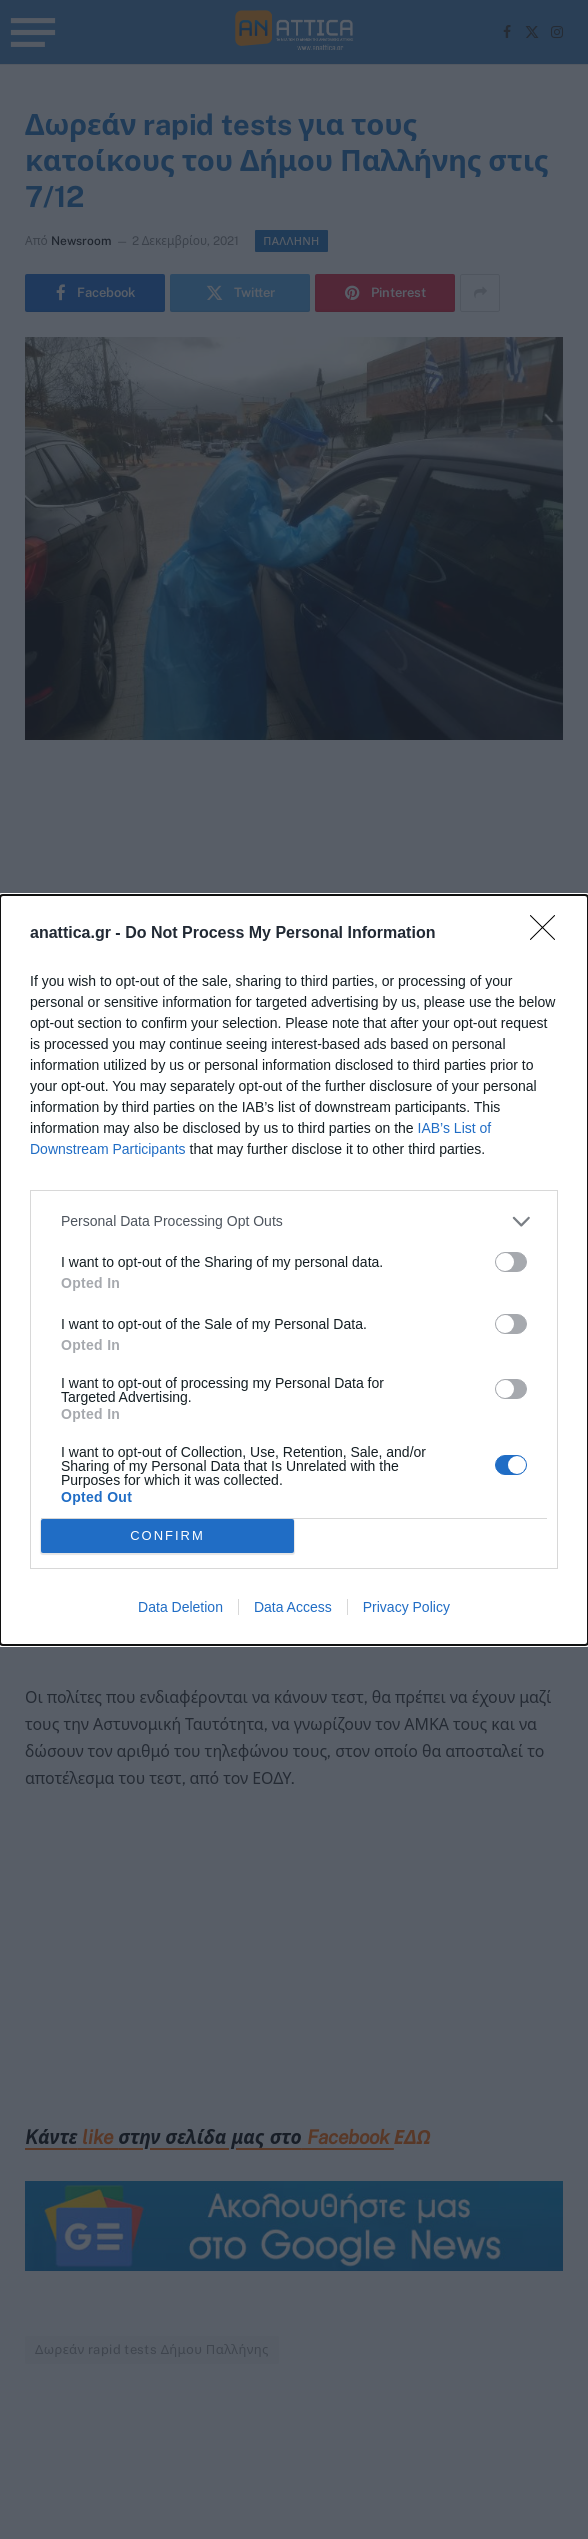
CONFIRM (167, 1534)
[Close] (549, 934)
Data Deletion (180, 1607)
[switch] (511, 1262)
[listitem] (294, 1221)
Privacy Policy (406, 1607)
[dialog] (294, 1270)
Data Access (293, 1607)
